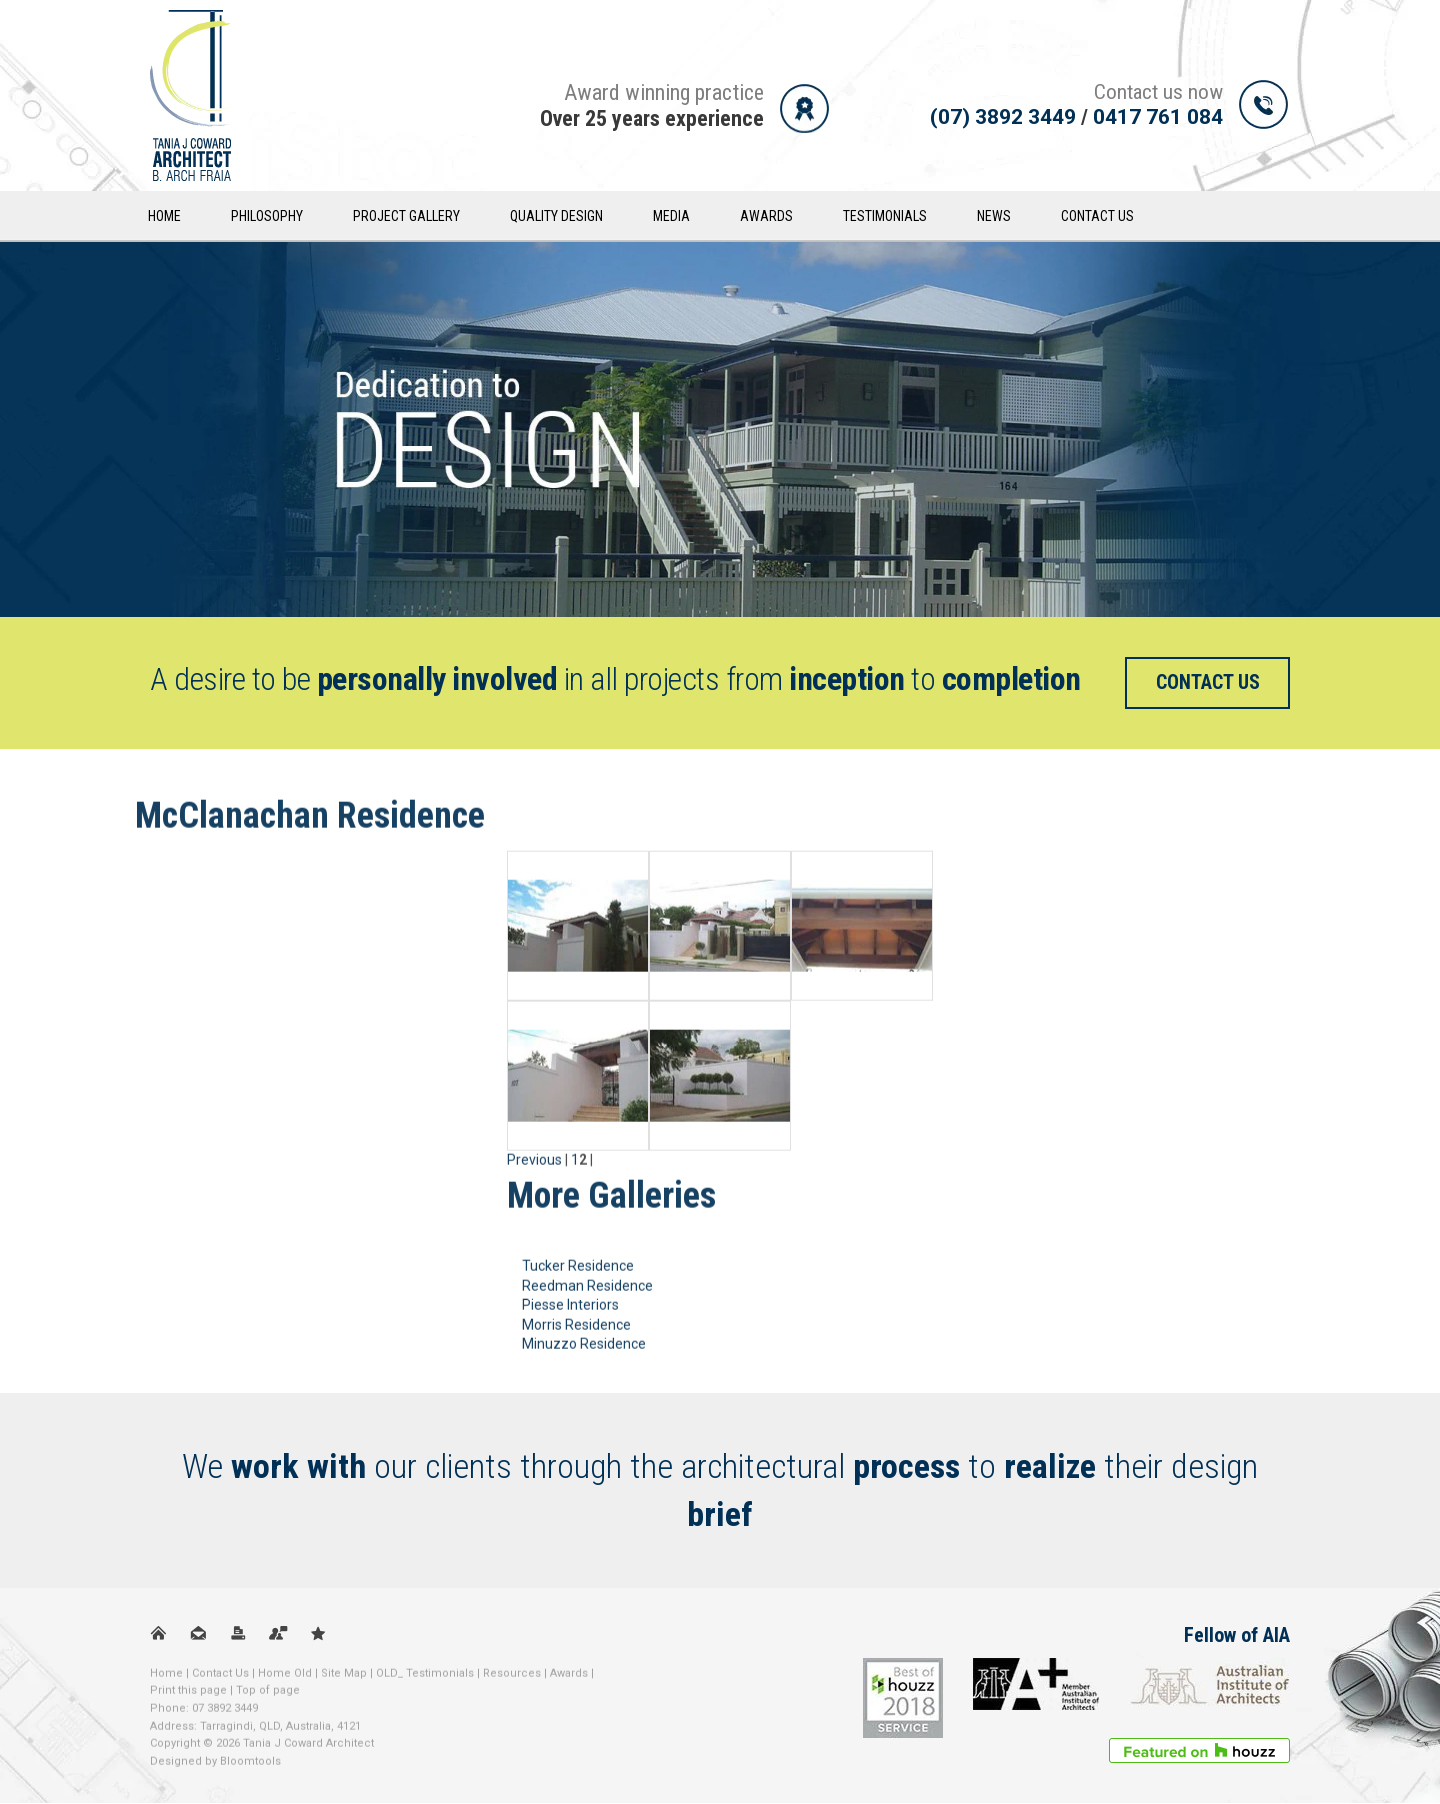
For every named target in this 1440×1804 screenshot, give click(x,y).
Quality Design (558, 216)
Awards (768, 216)
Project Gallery (408, 216)
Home (166, 216)
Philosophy (269, 216)
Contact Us (1099, 216)
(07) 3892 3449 (1003, 117)
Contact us (1208, 683)
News (996, 216)
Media (673, 216)
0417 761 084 (1158, 117)
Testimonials (887, 216)
